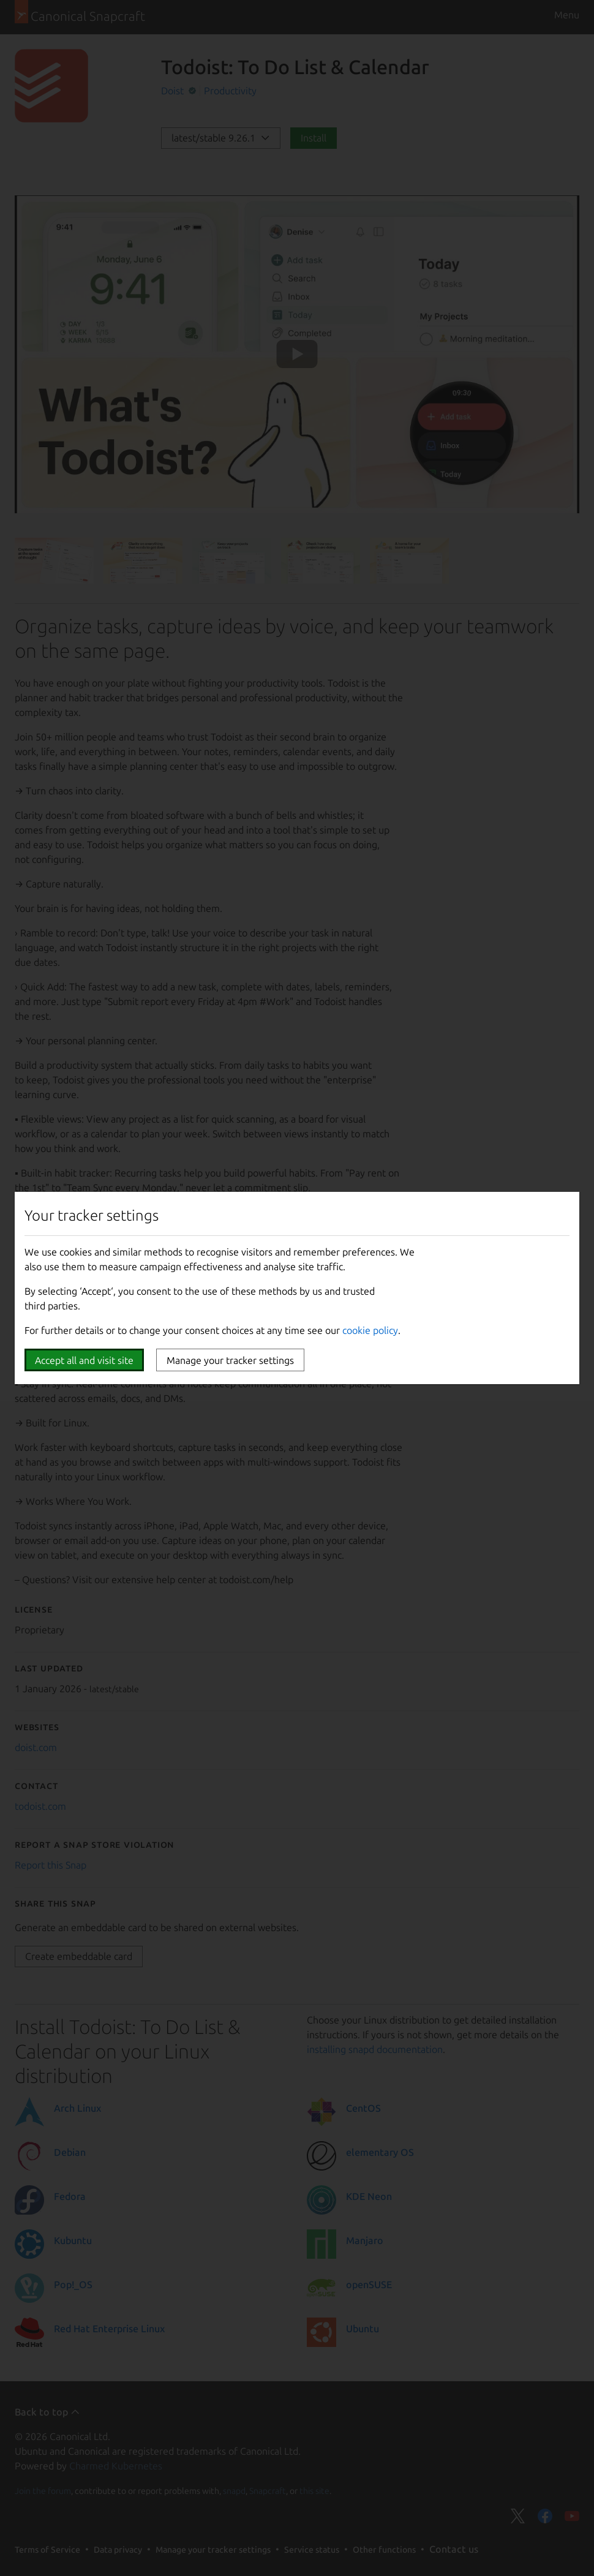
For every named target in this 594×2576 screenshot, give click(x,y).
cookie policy (370, 1330)
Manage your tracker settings (230, 1360)
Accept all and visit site (84, 1360)
